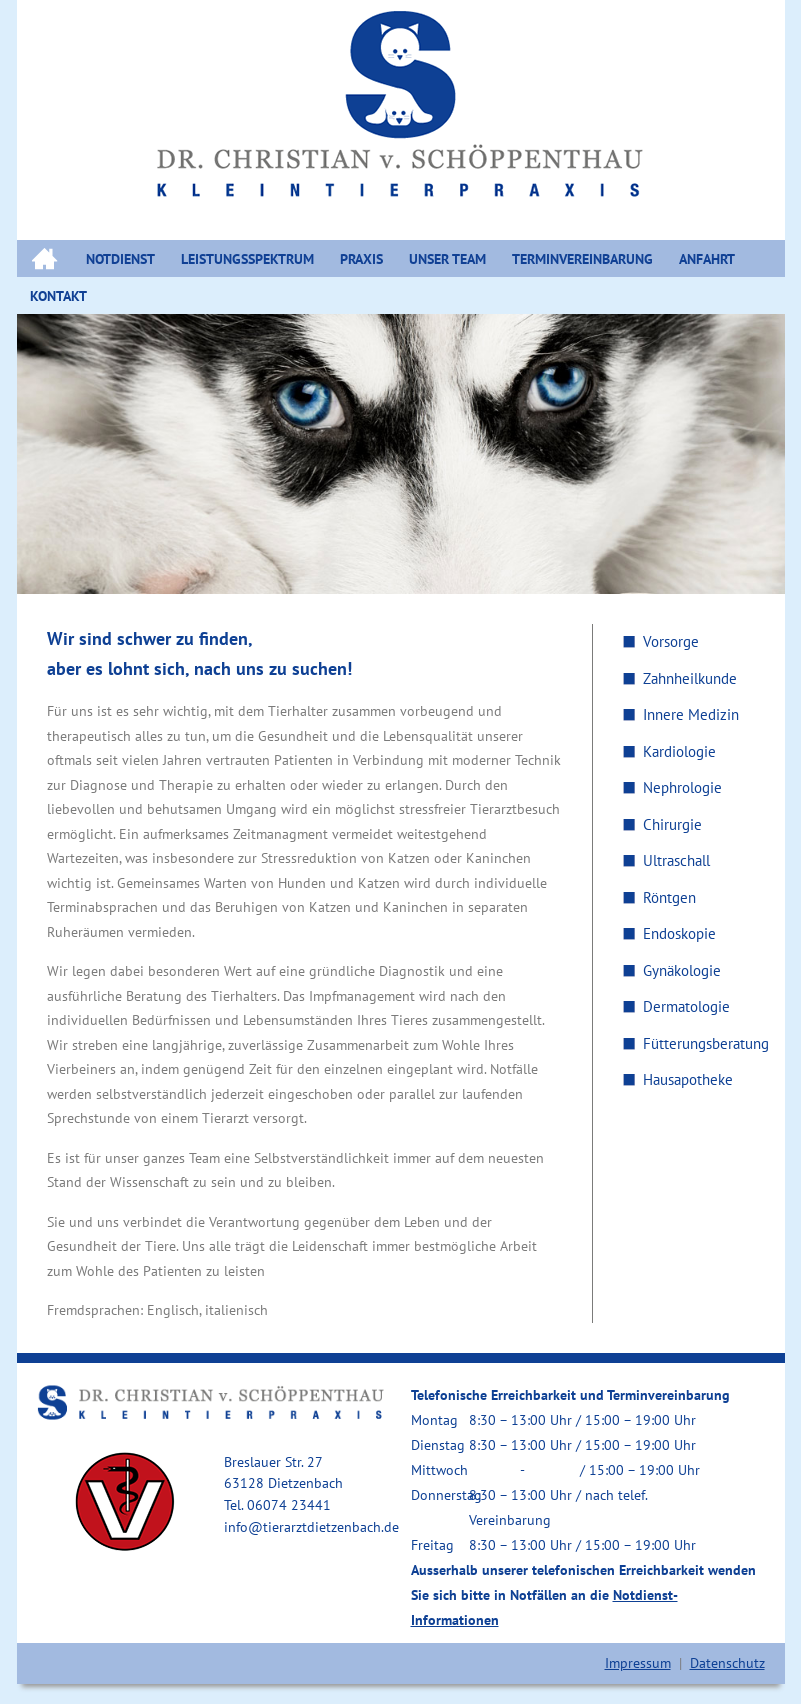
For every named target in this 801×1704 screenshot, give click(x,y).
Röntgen (669, 897)
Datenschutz (727, 1663)
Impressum (638, 1663)
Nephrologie (682, 787)
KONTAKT (58, 296)
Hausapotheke (688, 1079)
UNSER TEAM (447, 259)
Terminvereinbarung (582, 259)
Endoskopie (679, 933)
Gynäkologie (682, 970)
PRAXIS (361, 259)
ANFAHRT (707, 259)
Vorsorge (671, 641)
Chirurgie (672, 824)
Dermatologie (686, 1006)
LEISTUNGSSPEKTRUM (247, 259)
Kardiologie (679, 751)
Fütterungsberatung (706, 1043)
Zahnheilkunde (690, 678)
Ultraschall (676, 860)
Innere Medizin (691, 714)
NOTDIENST (120, 259)
